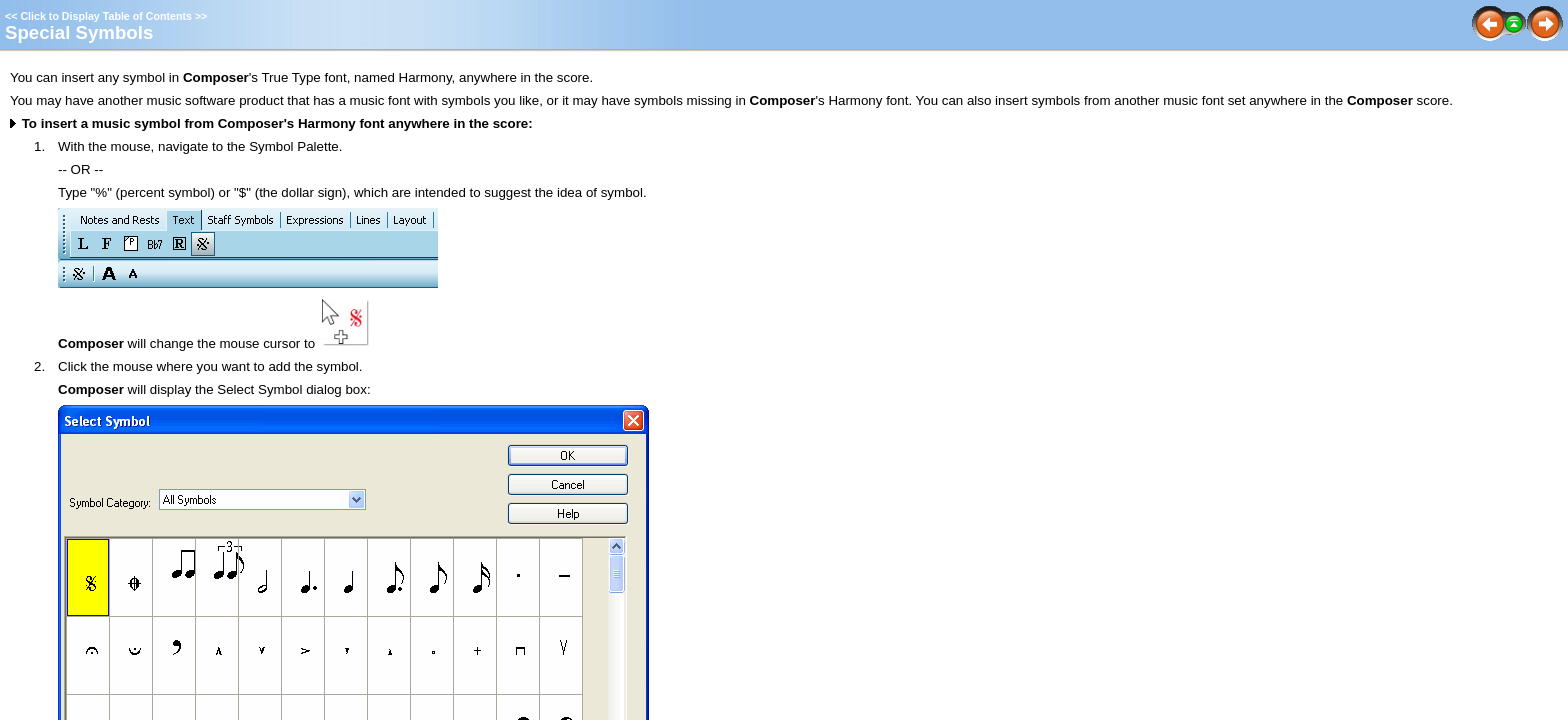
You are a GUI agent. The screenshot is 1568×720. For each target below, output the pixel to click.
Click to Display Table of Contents (106, 16)
